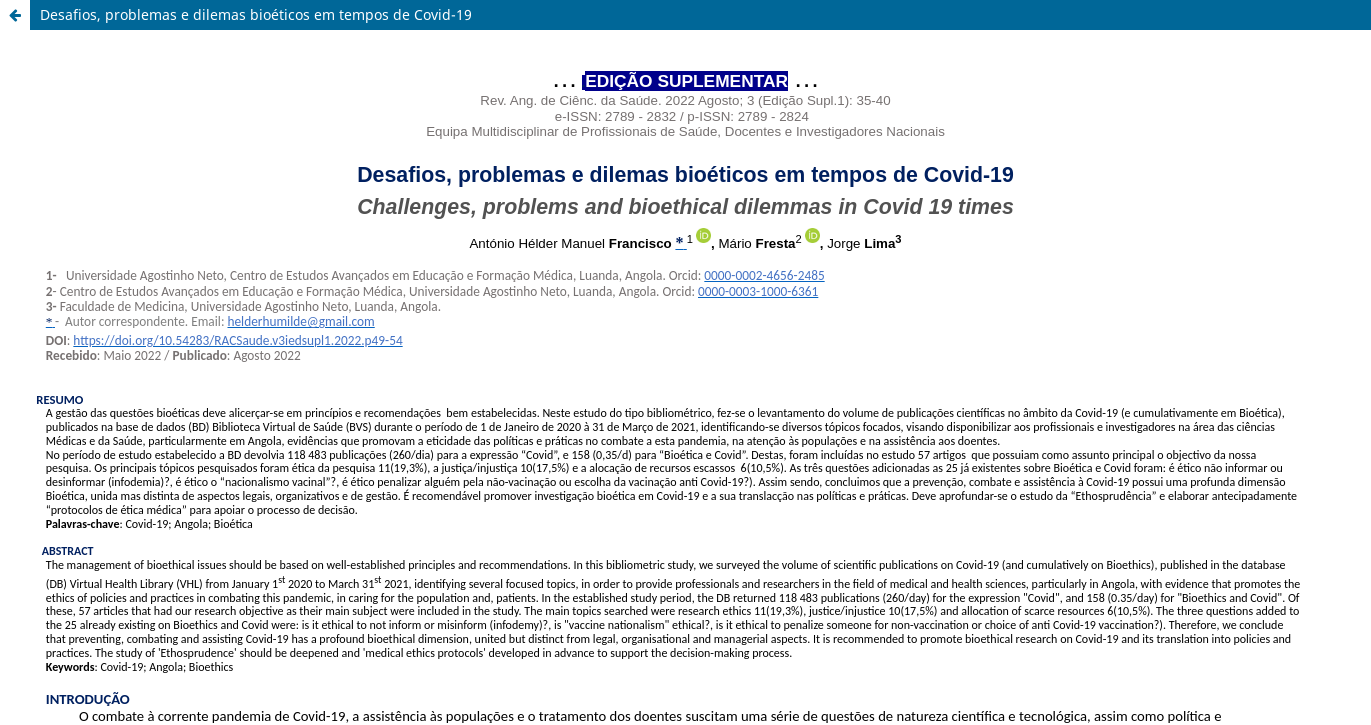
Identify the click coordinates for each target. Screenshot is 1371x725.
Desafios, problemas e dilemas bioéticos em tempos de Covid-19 (256, 14)
